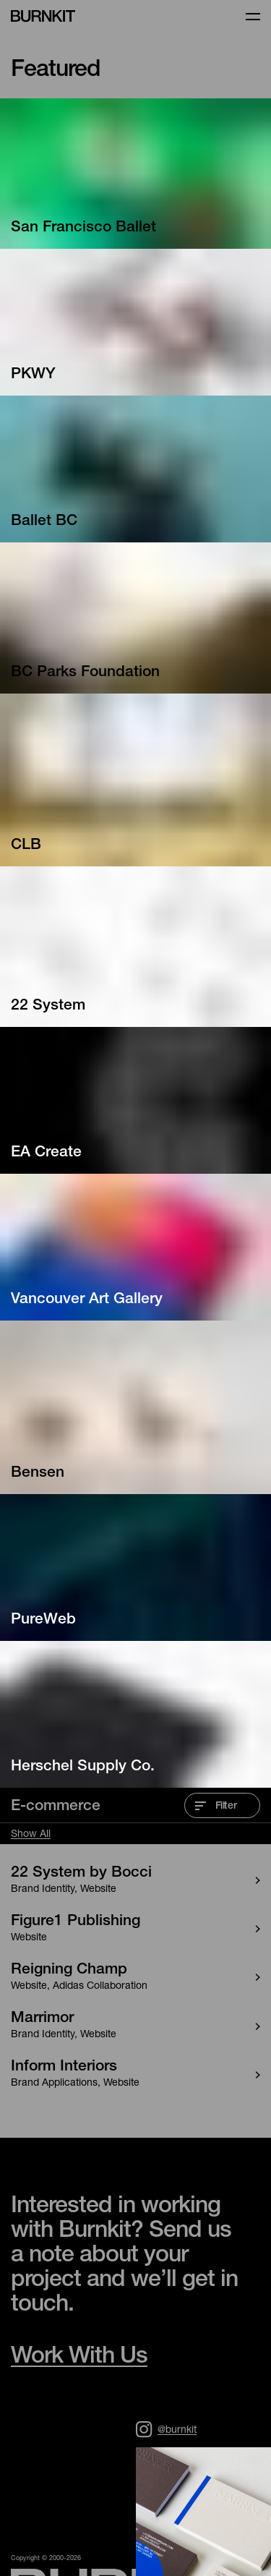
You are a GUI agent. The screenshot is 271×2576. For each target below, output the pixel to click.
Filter (215, 1806)
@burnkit (166, 2429)
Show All (31, 1835)
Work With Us (79, 2357)
